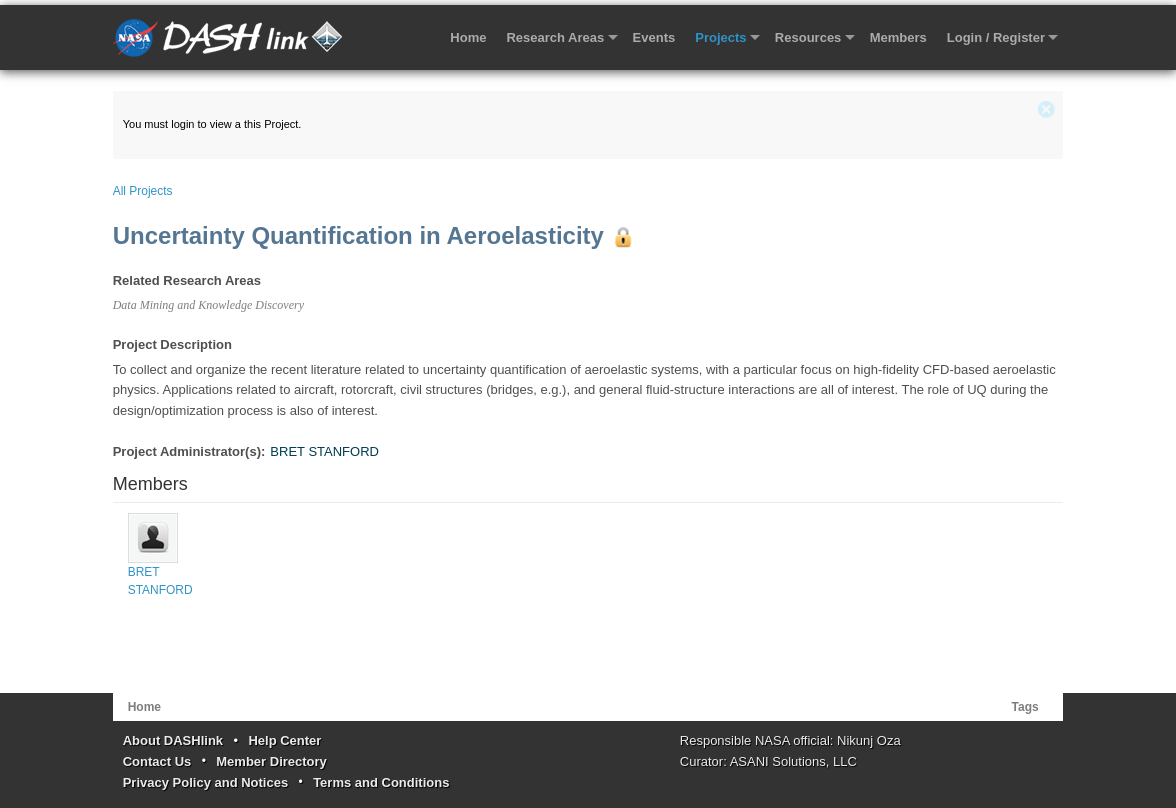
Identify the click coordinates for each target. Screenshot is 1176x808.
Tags (1025, 707)
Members (898, 37)
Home (468, 37)
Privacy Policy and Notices (205, 782)
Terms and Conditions (381, 782)
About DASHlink (173, 740)
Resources (808, 37)
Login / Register (996, 37)
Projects (720, 37)
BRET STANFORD (324, 451)
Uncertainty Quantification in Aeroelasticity (358, 235)
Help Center (284, 740)
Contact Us (157, 761)
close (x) (1046, 110)
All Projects (143, 191)
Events (654, 37)
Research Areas (555, 37)
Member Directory (271, 761)
